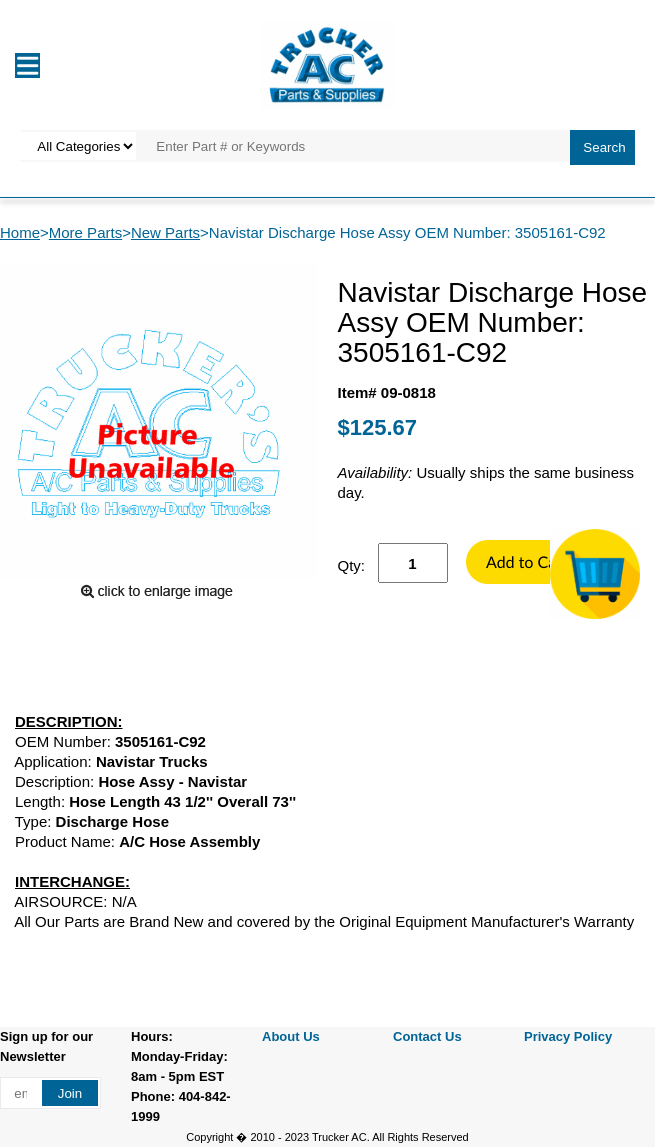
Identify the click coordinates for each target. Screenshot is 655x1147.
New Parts (165, 232)
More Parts (85, 232)
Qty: (352, 565)
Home (20, 232)
